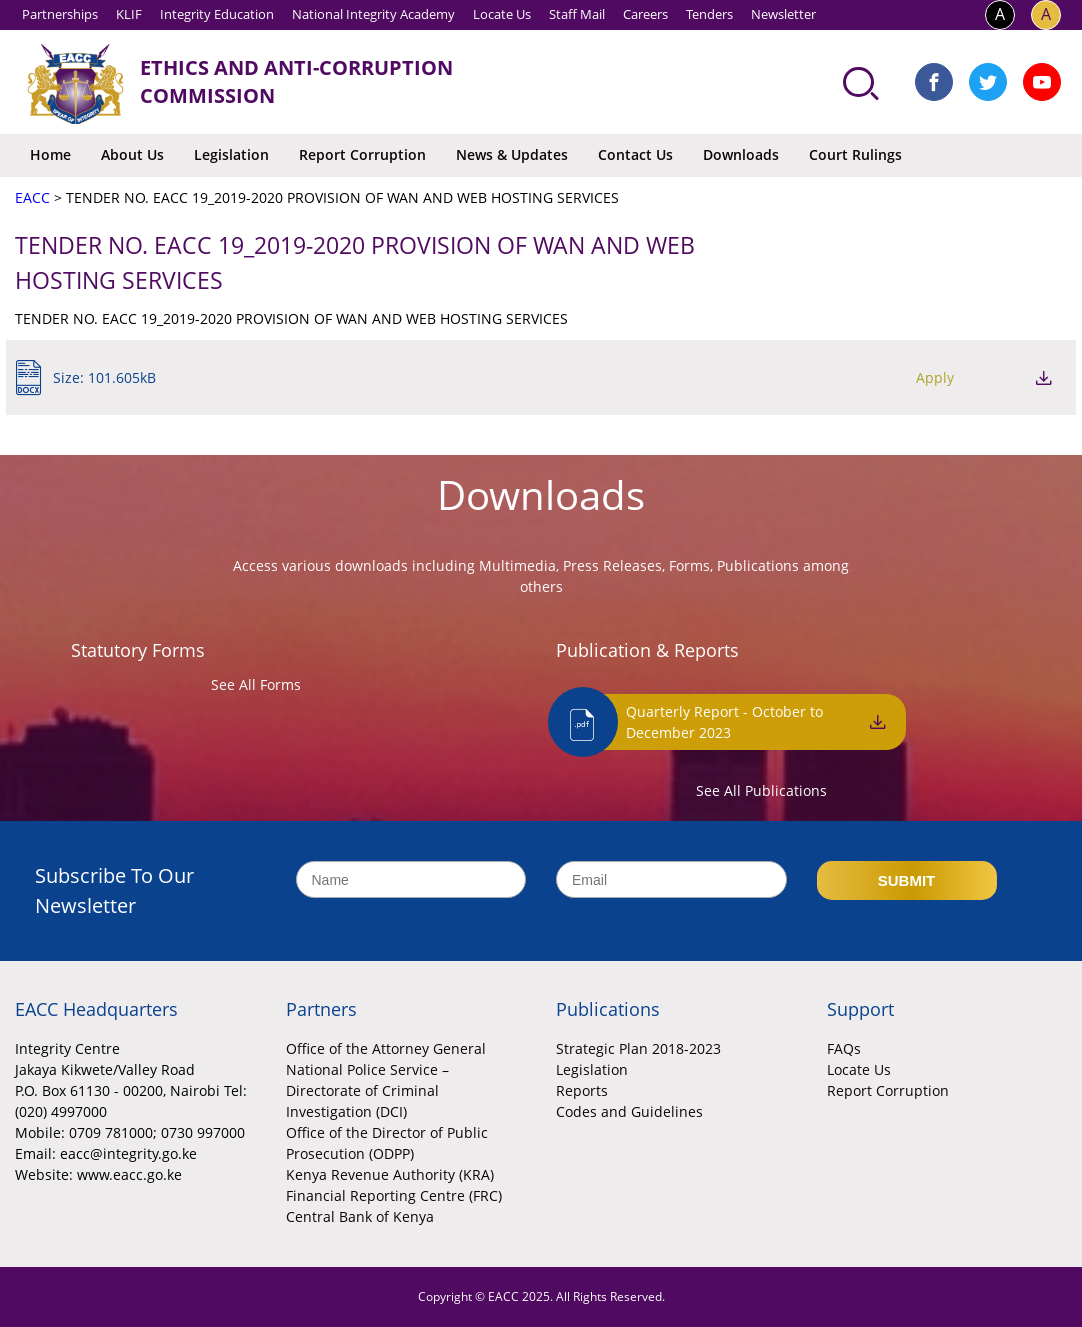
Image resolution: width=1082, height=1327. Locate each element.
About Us (132, 154)
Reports (582, 1090)
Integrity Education (217, 14)
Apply (935, 377)
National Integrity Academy (373, 14)
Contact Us (635, 154)
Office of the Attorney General (386, 1048)
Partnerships (60, 14)
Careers (645, 14)
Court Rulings (855, 154)
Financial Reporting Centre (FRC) (394, 1195)
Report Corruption (362, 154)
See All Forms (256, 684)
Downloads (741, 154)
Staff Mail (577, 14)
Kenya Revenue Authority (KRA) (390, 1174)
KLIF (129, 14)
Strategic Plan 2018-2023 (638, 1048)
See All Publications (761, 790)
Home (50, 154)
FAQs (844, 1048)
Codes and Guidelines (629, 1111)
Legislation (231, 154)
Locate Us (502, 14)
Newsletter (783, 14)
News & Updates (512, 154)
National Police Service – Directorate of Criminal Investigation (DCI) (367, 1090)
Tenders (709, 14)
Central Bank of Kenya (360, 1216)
